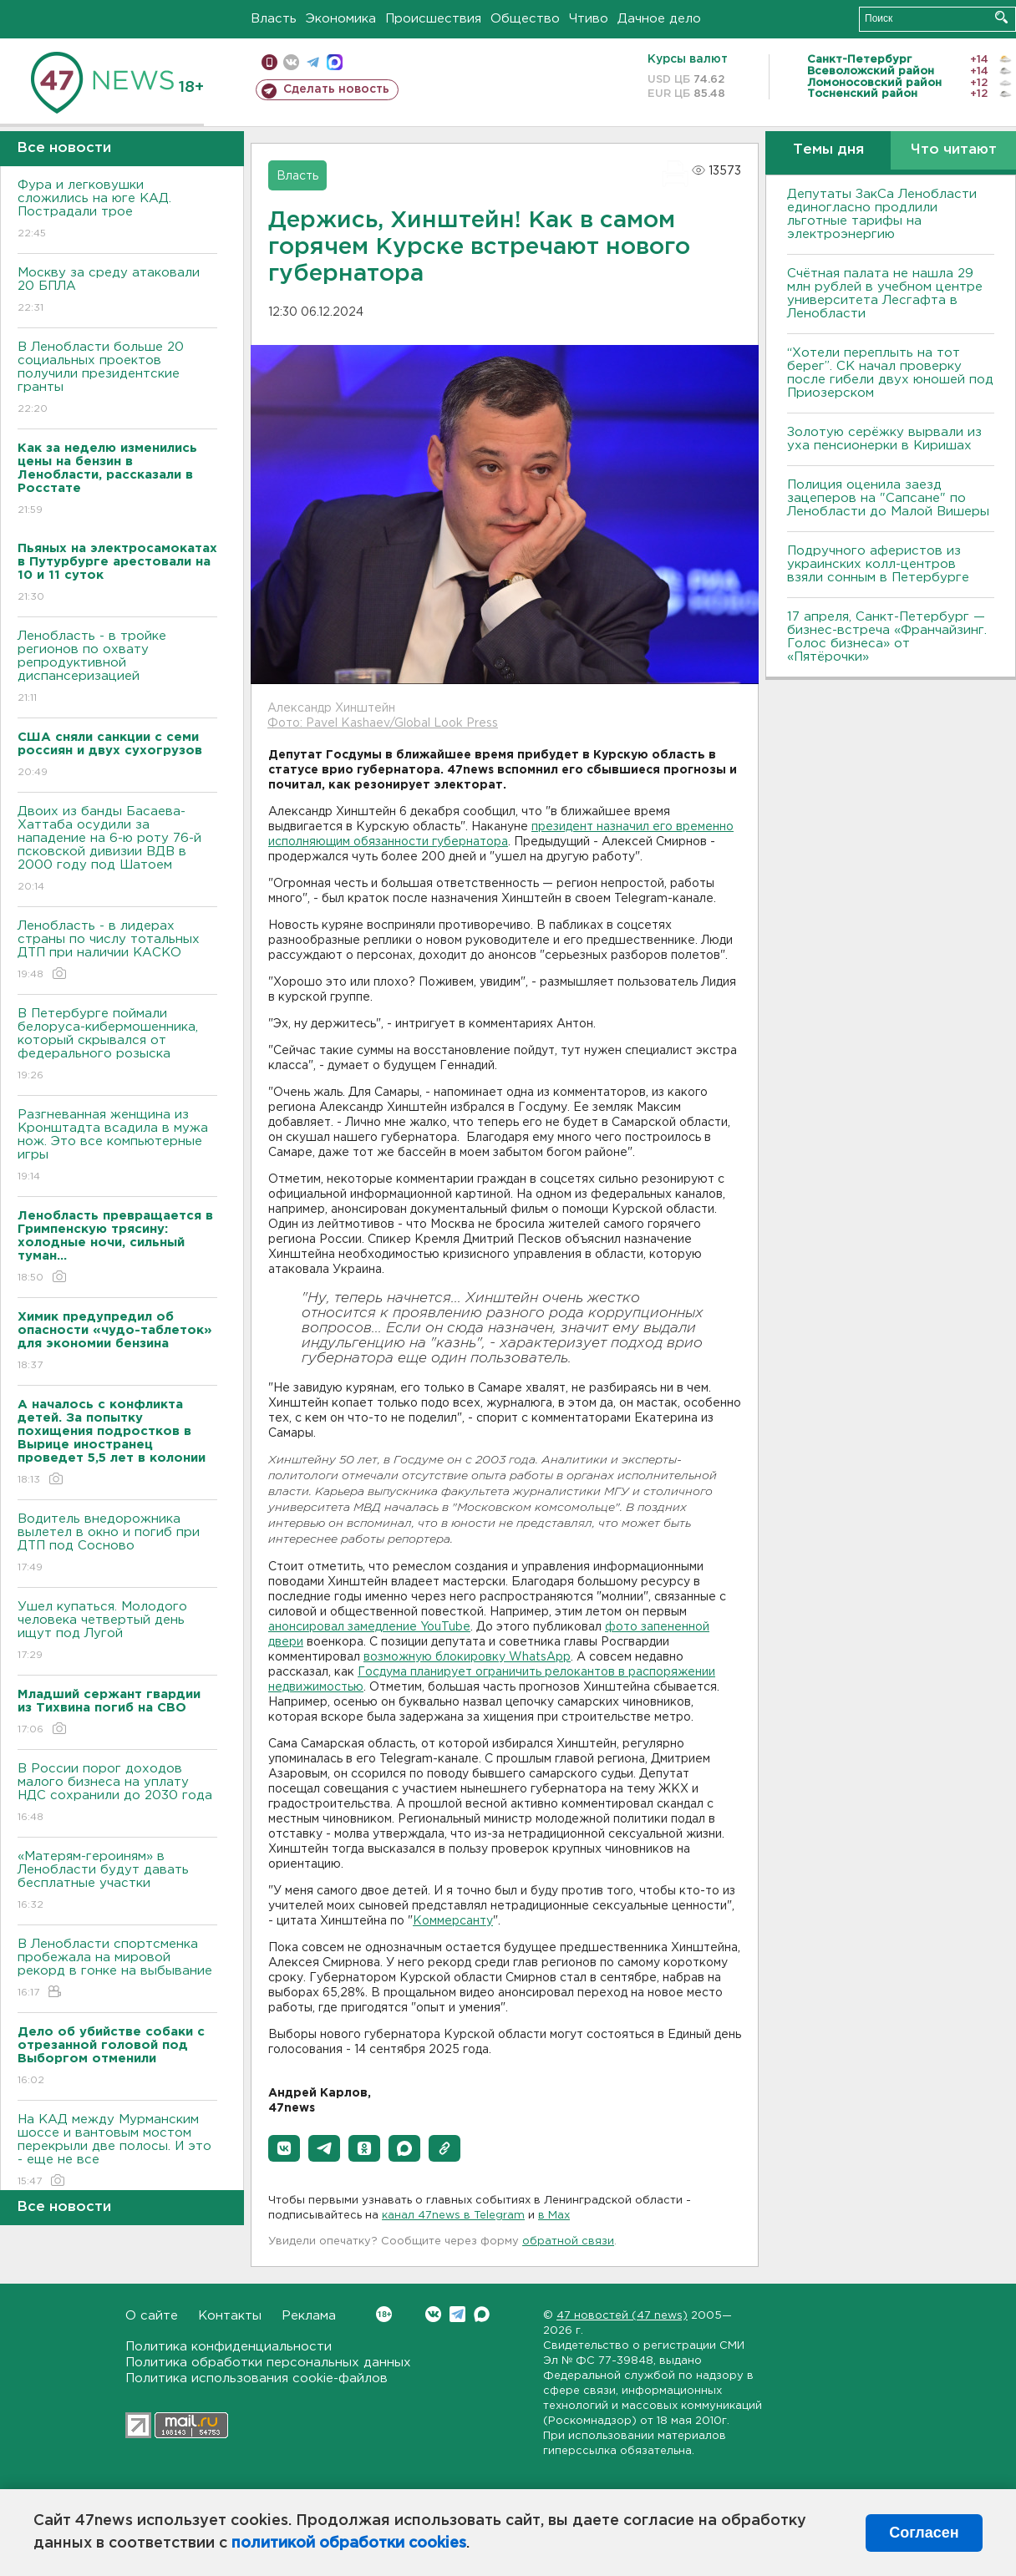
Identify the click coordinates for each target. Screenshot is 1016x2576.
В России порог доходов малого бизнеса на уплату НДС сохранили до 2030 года (117, 1793)
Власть (274, 18)
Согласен (923, 2532)
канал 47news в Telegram (453, 2215)
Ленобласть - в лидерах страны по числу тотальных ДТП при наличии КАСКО (117, 950)
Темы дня (828, 150)
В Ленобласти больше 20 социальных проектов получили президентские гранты (117, 379)
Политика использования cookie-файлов (256, 2378)
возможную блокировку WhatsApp (467, 1657)
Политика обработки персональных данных (268, 2362)
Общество (525, 18)
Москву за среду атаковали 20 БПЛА (117, 291)
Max (482, 2314)
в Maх (554, 2215)
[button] (284, 2148)
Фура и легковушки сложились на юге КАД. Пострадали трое (117, 210)
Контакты (230, 2315)
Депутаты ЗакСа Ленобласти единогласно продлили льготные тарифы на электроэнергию (882, 214)
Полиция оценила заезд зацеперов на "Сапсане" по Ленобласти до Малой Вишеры (888, 498)
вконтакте (291, 62)
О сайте (151, 2315)
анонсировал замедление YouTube (369, 1627)
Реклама (309, 2315)
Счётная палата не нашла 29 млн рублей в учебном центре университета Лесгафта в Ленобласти (885, 293)
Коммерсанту (453, 1921)
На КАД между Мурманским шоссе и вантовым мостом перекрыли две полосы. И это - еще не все (117, 2151)
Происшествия (433, 18)
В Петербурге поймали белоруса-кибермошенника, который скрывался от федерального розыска (117, 1045)
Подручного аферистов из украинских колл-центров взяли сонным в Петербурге (878, 564)
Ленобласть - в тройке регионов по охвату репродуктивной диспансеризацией (117, 668)
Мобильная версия (269, 62)
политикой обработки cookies (348, 2543)
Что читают (954, 150)
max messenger (335, 62)
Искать (1001, 17)
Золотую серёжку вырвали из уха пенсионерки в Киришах (884, 439)
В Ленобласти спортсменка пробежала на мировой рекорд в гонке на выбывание (117, 1969)
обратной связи (568, 2241)
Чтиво (588, 18)
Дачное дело (659, 18)
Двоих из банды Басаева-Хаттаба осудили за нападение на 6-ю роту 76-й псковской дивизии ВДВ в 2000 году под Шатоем (117, 850)
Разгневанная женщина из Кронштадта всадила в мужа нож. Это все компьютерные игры (117, 1146)
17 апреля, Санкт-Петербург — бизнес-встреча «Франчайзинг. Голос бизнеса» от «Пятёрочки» (887, 636)
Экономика (341, 18)
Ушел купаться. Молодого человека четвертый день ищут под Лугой (117, 1631)
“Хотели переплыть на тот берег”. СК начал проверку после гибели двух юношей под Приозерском (890, 372)
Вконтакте (384, 2314)
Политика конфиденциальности (228, 2346)
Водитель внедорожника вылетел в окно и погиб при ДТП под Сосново (117, 1544)
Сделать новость (336, 89)
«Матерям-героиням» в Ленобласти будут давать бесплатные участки (117, 1881)
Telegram (457, 2314)
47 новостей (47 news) (622, 2315)
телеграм (313, 62)
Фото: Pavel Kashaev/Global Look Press (382, 723)
